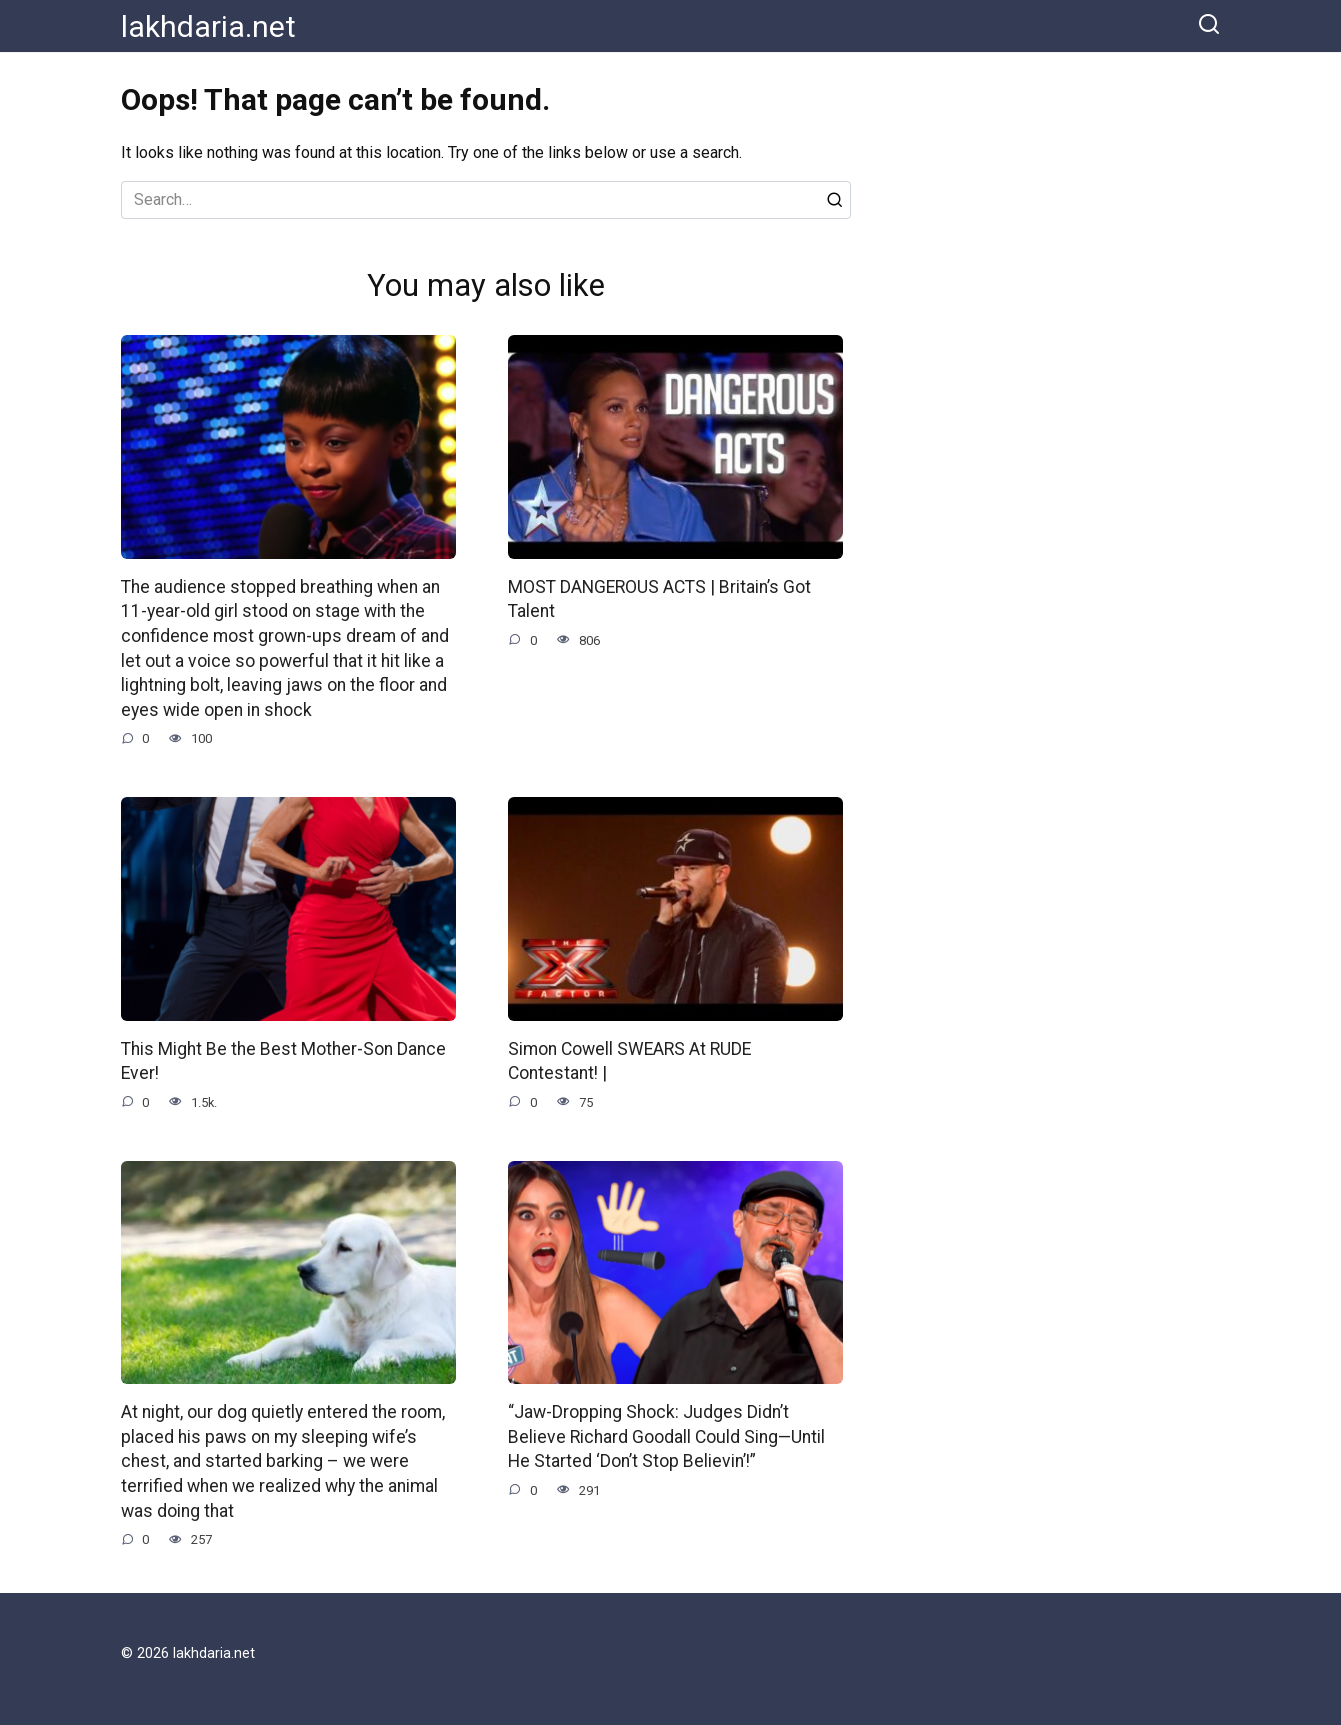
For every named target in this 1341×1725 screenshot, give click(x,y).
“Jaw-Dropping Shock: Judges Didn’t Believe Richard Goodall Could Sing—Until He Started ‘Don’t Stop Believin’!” (666, 1436)
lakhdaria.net (208, 26)
